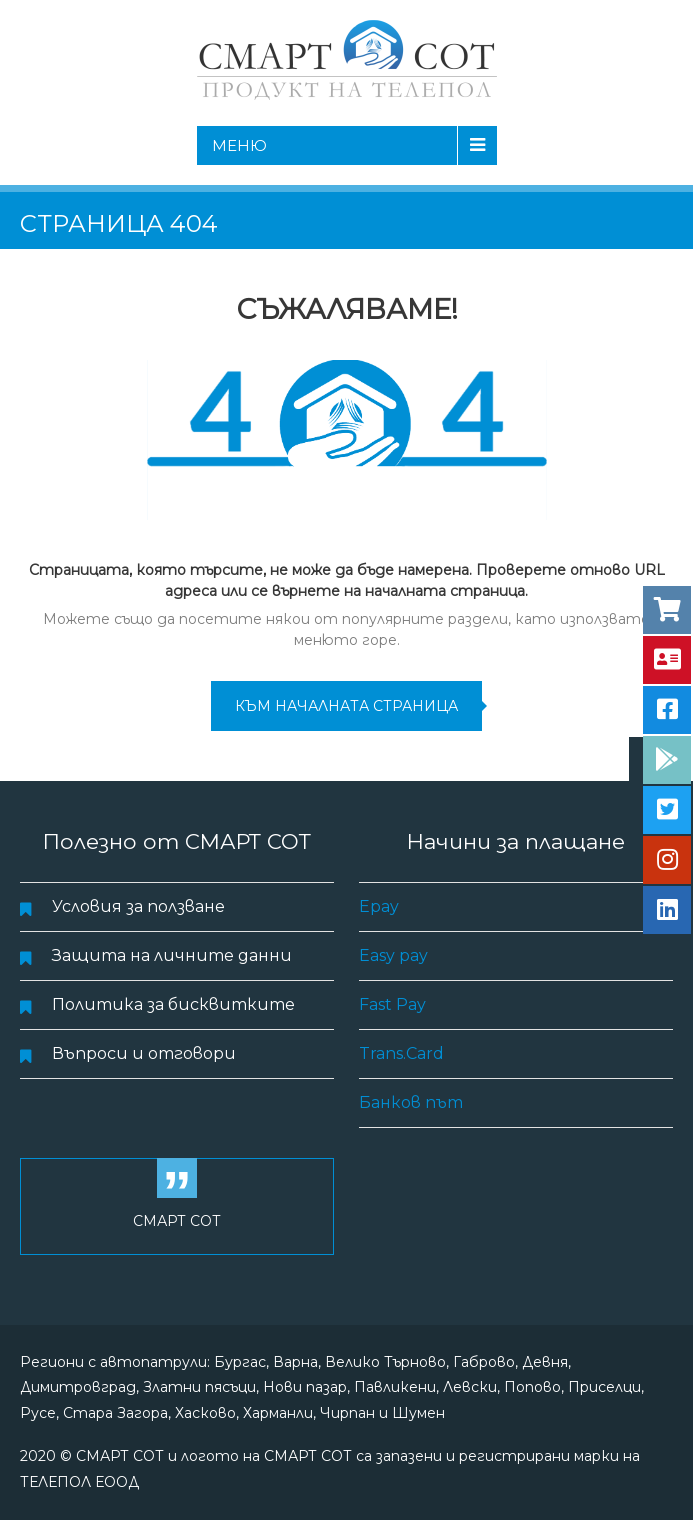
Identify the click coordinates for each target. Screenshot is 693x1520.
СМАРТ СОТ (177, 1221)
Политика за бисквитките (173, 1004)
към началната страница (346, 706)
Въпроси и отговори (144, 1053)
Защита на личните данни (172, 955)
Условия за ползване (138, 906)
